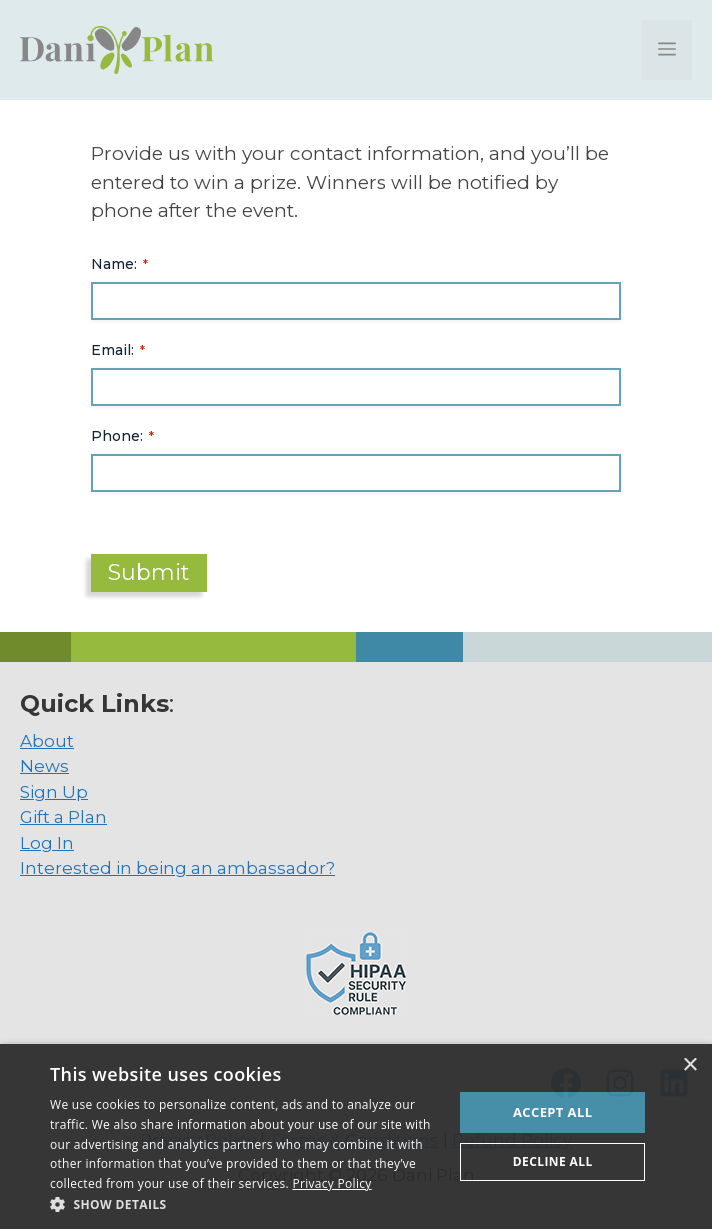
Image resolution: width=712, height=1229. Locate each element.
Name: (119, 264)
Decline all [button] (553, 1161)
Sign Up (54, 792)
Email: (118, 350)
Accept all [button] (553, 1112)
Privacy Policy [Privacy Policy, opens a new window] (331, 1183)
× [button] (689, 1065)
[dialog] (356, 1136)
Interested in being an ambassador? (177, 868)
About (47, 741)
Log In (47, 843)
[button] (245, 1204)
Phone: (122, 436)
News (44, 766)
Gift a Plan (63, 817)
